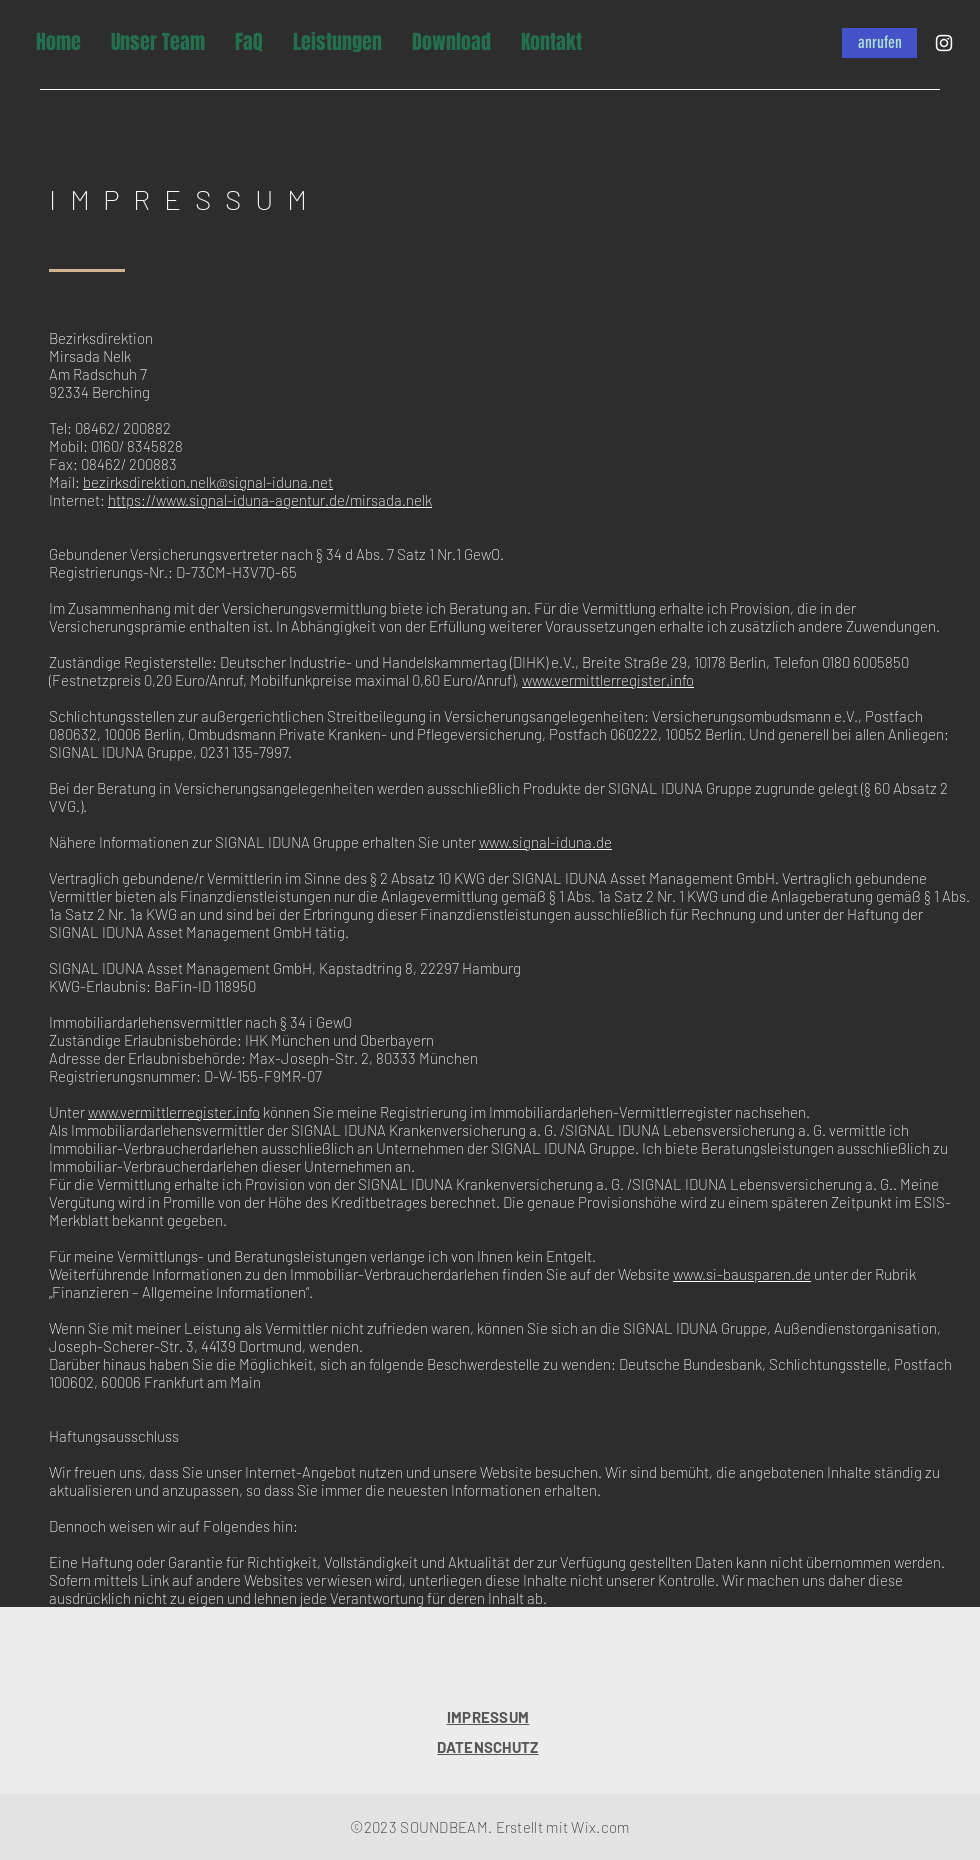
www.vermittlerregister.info (608, 680)
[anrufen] (879, 43)
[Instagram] (944, 43)
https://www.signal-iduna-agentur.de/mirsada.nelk (270, 500)
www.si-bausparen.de (742, 1274)
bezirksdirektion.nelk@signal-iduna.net (208, 482)
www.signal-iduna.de (545, 842)
